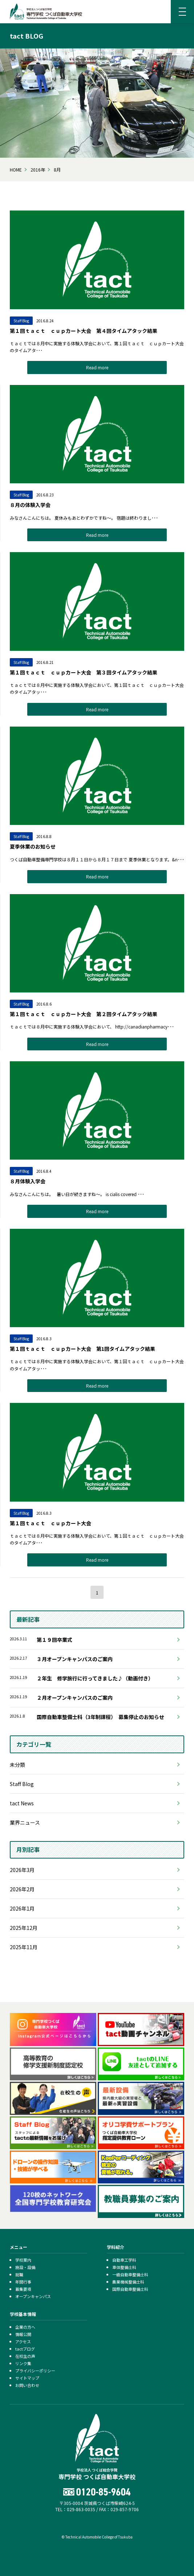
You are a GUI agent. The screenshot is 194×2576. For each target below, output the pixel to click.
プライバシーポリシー (35, 2371)
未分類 (17, 1764)
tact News (22, 1803)
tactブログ (25, 2349)
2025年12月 (23, 1927)
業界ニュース (25, 1822)
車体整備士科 (124, 2267)
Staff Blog (22, 1784)
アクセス (23, 2341)
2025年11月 (23, 1947)
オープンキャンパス (33, 2296)
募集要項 (23, 2289)
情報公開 (23, 2334)
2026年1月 (22, 1908)
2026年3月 (22, 1869)
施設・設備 (25, 2267)
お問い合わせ (27, 2385)
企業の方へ (25, 2327)
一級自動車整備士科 (130, 2274)
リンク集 (23, 2363)
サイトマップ (27, 2378)
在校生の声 (25, 2356)
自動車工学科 (124, 2260)
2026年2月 (22, 1889)
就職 (19, 2274)
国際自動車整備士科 (130, 2289)
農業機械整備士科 (128, 2282)
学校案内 (23, 2260)
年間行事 (23, 2282)
